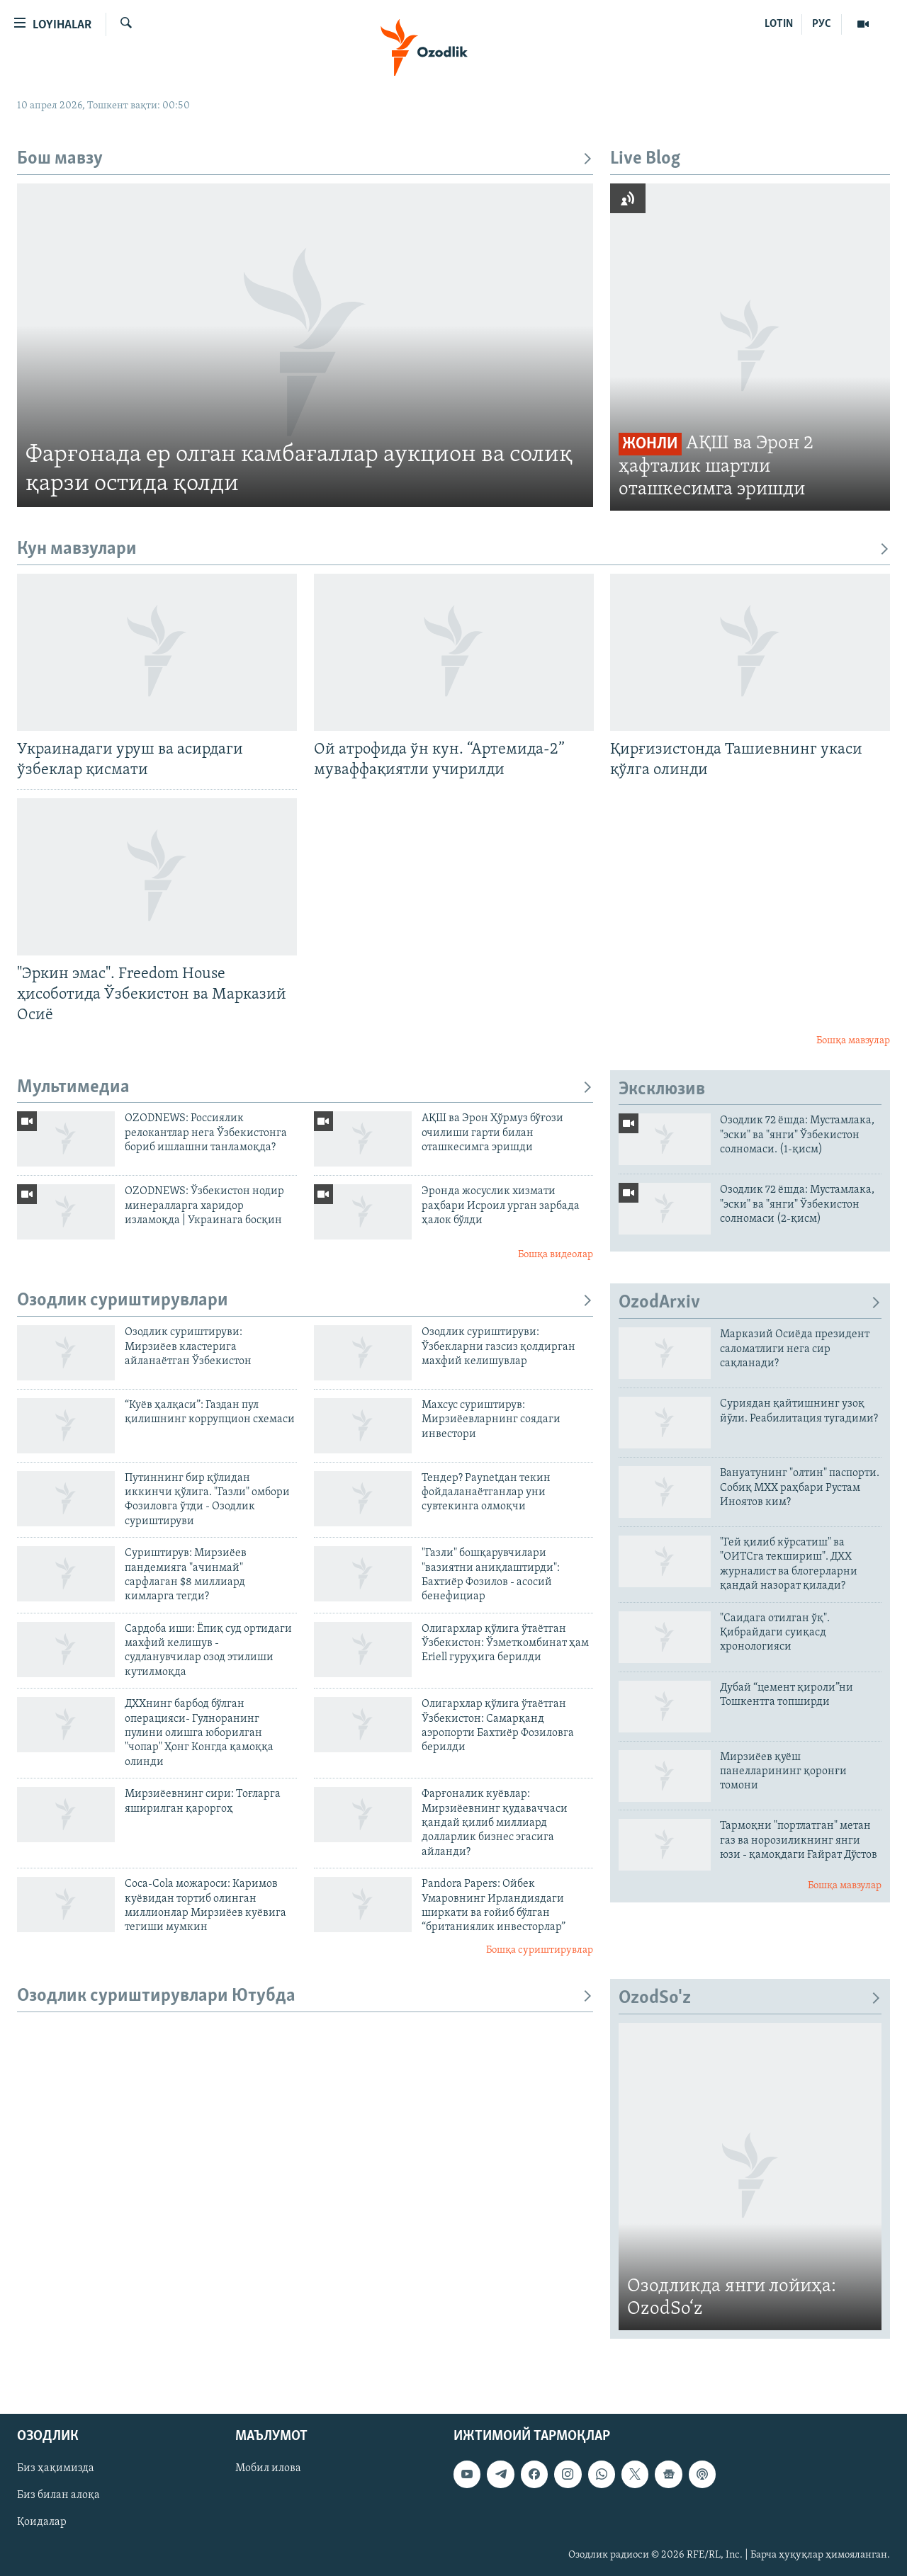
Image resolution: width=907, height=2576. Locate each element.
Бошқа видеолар (555, 1254)
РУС (821, 24)
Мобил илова (268, 2469)
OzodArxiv (750, 1302)
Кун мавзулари (453, 549)
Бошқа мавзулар (853, 1040)
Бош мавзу (305, 159)
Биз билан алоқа (58, 2496)
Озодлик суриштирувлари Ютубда (305, 1996)
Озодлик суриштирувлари (305, 1300)
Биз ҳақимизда (55, 2469)
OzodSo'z (750, 1998)
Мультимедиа (305, 1087)
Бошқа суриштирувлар (539, 1950)
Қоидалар (42, 2523)
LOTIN (779, 24)
